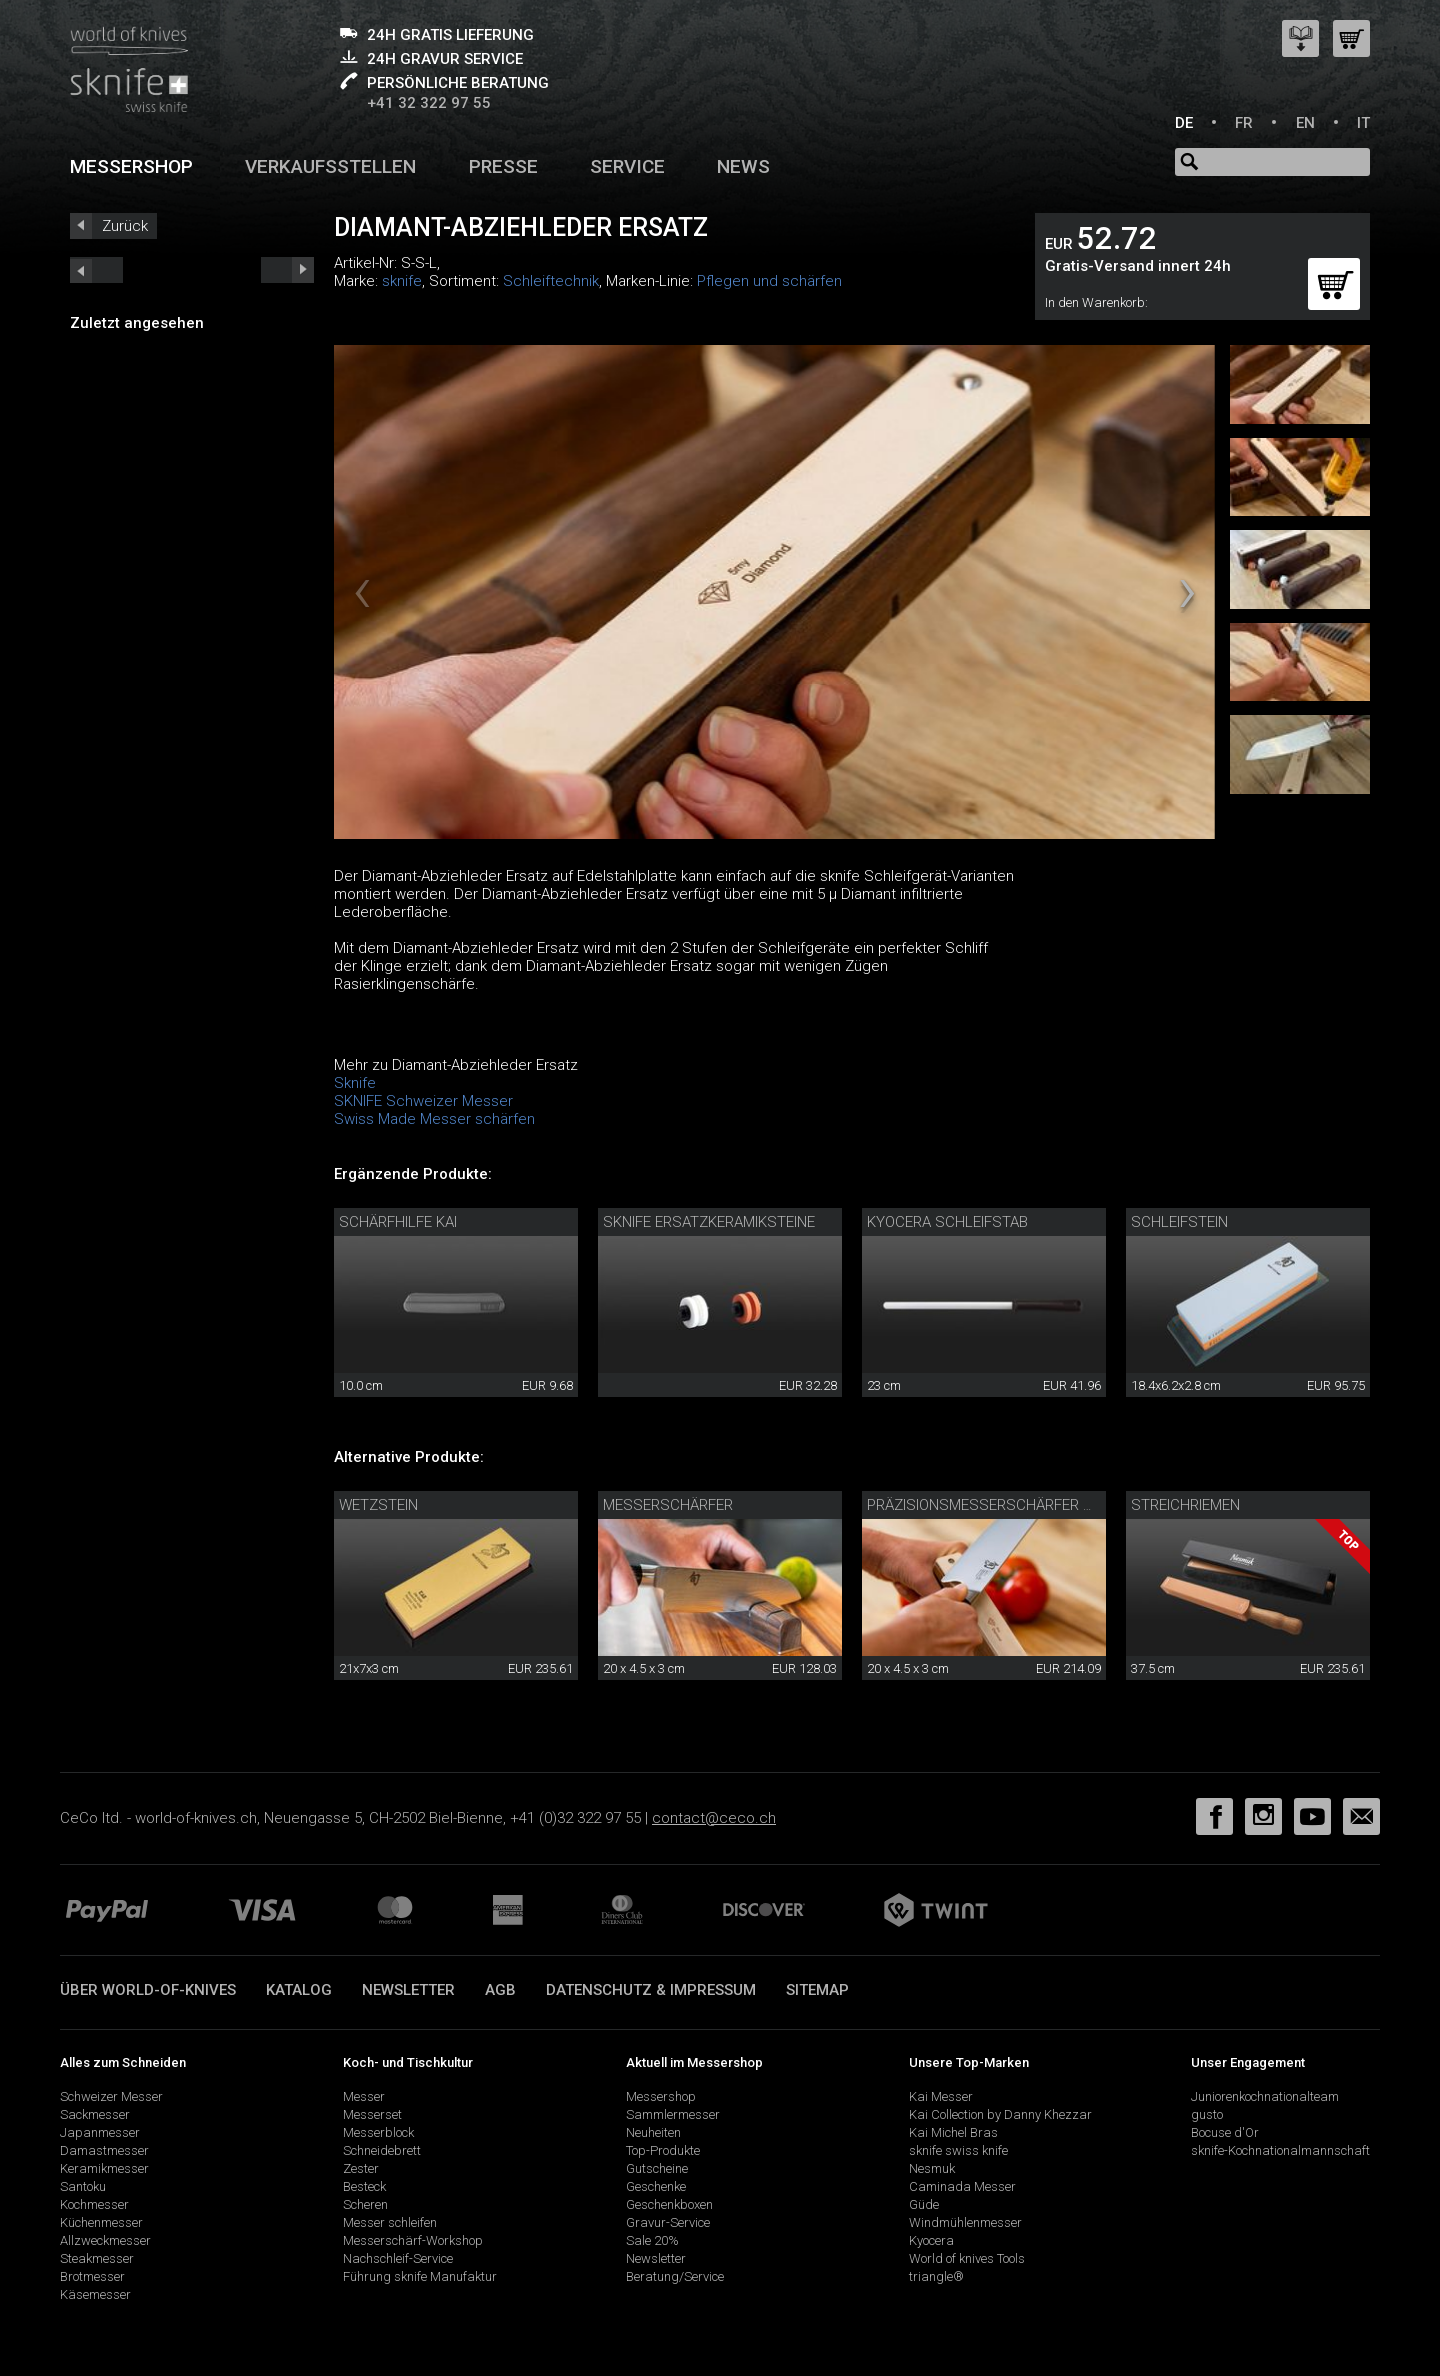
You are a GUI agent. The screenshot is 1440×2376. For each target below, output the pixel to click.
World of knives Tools (967, 2258)
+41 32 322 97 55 (429, 103)
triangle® (936, 2276)
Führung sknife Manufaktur (420, 2276)
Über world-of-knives (148, 1990)
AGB (500, 1990)
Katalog (299, 1990)
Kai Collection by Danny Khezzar (1000, 2114)
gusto (1207, 2114)
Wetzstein (378, 1505)
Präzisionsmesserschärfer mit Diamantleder (1041, 1505)
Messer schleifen (390, 2222)
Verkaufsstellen (330, 166)
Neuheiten (653, 2132)
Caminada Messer (962, 2186)
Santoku (83, 2186)
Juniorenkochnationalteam (1265, 2096)
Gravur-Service (668, 2222)
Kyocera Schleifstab (947, 1222)
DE (1184, 123)
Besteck (364, 2186)
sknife (402, 281)
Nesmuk (932, 2168)
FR (1244, 123)
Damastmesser (104, 2150)
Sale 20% (652, 2240)
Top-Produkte (663, 2150)
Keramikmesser (104, 2168)
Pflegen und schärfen (769, 281)
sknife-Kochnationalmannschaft (1280, 2150)
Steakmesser (97, 2258)
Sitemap (817, 1990)
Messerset (372, 2114)
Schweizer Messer (111, 2096)
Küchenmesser (101, 2222)
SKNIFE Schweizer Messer (423, 1101)
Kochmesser (94, 2204)
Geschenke (656, 2186)
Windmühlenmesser (965, 2222)
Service (627, 166)
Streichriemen (1185, 1505)
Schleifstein (1179, 1222)
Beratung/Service (675, 2276)
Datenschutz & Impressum (651, 1990)
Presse (503, 166)
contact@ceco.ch (714, 1818)
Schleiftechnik (551, 281)
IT (1363, 123)
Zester (361, 2168)
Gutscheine (657, 2168)
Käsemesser (95, 2294)
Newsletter (408, 1990)
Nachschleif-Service (398, 2258)
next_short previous (96, 270)
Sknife (355, 1083)
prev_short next (287, 270)
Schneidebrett (382, 2150)
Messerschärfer (668, 1505)
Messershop (131, 166)
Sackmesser (95, 2114)
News (743, 166)
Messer (364, 2096)
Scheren (365, 2204)
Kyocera (931, 2240)
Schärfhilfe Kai (398, 1222)
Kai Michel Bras (953, 2132)
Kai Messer (941, 2096)
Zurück (125, 226)
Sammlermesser (673, 2114)
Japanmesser (100, 2132)
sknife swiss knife (958, 2150)
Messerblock (378, 2132)
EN (1305, 123)
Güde (924, 2204)
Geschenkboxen (669, 2204)
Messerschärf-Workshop (413, 2240)
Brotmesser (92, 2276)
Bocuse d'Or (1225, 2132)
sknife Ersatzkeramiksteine (709, 1222)
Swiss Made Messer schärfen (434, 1119)
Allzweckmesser (105, 2240)
